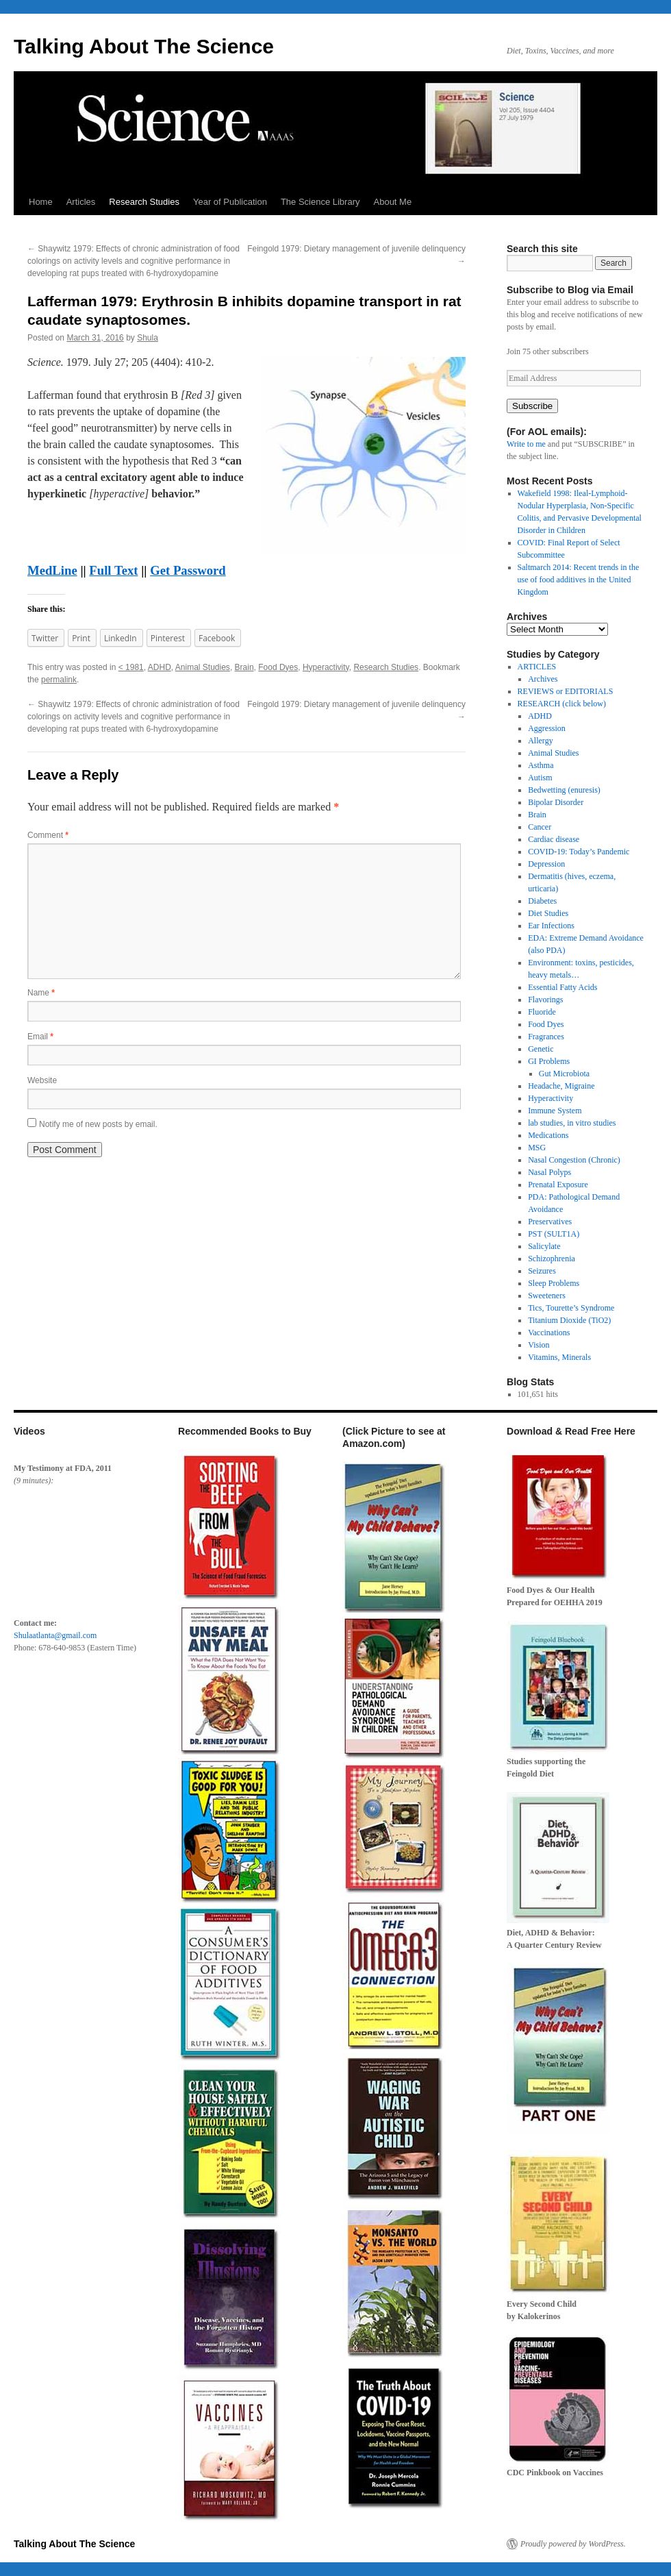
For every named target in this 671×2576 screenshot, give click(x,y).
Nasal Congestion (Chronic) (574, 1160)
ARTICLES (537, 666)
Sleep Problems (553, 1283)
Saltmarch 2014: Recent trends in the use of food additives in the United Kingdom (579, 579)
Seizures (542, 1271)
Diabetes (542, 901)
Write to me (526, 444)
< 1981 (131, 667)
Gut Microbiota (564, 1073)
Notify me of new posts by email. (98, 1124)
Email (40, 1036)
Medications (548, 1135)
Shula (147, 338)
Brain (244, 667)
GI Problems (549, 1061)
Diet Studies (548, 913)
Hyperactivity (326, 667)
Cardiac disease (553, 839)
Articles (81, 202)
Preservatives (550, 1221)
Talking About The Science (144, 46)
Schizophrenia (551, 1258)
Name (41, 993)
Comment (47, 835)
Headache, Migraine (561, 1086)
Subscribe (532, 406)
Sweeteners (547, 1295)
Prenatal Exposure (558, 1184)
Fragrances (546, 1036)
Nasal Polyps (549, 1172)
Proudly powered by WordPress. (573, 2544)
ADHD (159, 667)
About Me (393, 202)
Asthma (540, 765)
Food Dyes (278, 667)
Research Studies (144, 202)
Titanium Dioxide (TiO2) (569, 1320)
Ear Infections (551, 925)
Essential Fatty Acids (562, 987)
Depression (546, 864)
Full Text (113, 570)
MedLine (52, 570)
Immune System (554, 1110)
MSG (537, 1147)
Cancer (539, 827)
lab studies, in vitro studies (572, 1123)
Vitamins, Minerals (559, 1357)
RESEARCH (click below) (562, 703)
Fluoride (542, 1012)
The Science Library (320, 202)
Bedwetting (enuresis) (564, 790)
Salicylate (544, 1246)
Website (42, 1080)
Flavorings (545, 999)
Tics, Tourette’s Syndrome (571, 1308)
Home (41, 202)
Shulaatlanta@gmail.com (55, 1635)
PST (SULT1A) (553, 1234)
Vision (538, 1345)
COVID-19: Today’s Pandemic (578, 851)
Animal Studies (202, 667)
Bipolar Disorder (555, 802)
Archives (542, 679)
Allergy (540, 740)
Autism (540, 777)
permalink (59, 679)
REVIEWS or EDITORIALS (565, 691)
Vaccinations (549, 1332)
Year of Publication (230, 202)
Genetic (540, 1049)
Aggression (547, 728)
